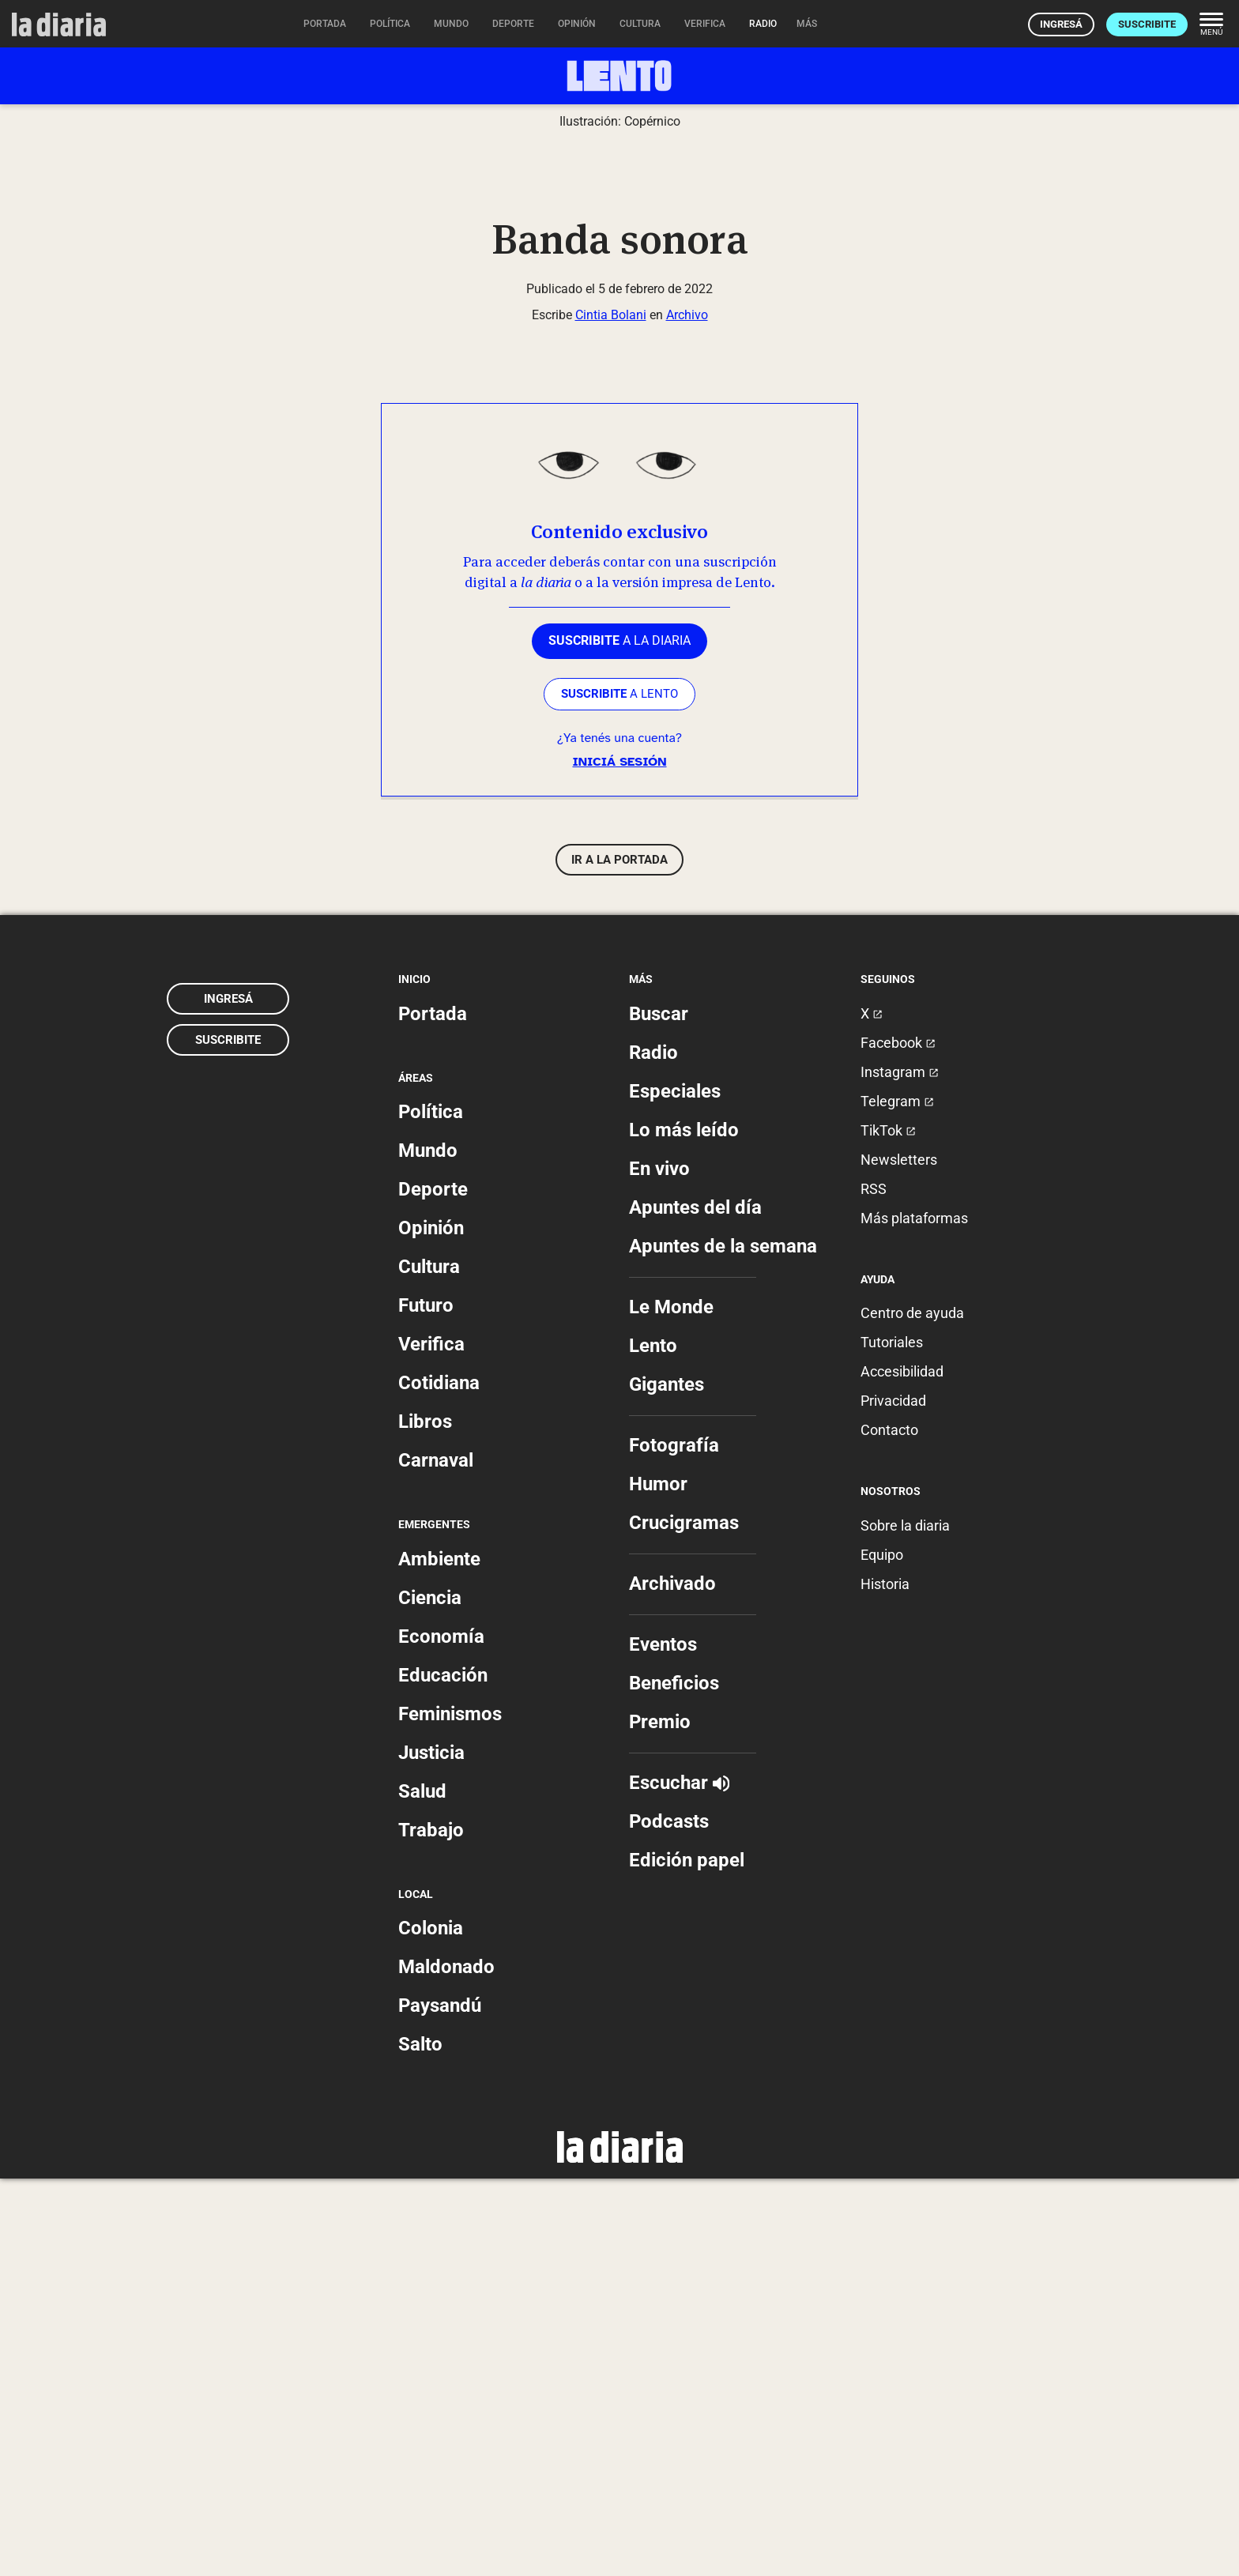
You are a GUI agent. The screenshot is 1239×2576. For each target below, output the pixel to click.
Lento (653, 1743)
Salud (422, 2189)
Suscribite (1147, 24)
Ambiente (439, 1956)
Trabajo (431, 2227)
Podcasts (669, 2219)
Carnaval (435, 1858)
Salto (420, 2442)
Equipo (882, 1952)
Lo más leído (684, 1527)
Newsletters (899, 1557)
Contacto (889, 1828)
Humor (658, 1881)
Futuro (426, 1704)
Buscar (658, 1411)
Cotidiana (439, 1781)
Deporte (433, 1587)
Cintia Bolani (610, 712)
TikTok (888, 1528)
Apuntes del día (695, 1605)
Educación (443, 2073)
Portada (432, 1411)
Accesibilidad (902, 1769)
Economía (441, 2034)
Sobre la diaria (905, 1923)
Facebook (898, 1440)
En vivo (659, 1566)
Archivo (687, 712)
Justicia (431, 2150)
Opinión (431, 1626)
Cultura (429, 1665)
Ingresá (1061, 24)
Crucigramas (684, 1920)
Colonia (430, 2325)
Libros (425, 1820)
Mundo (428, 1549)
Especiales (675, 1489)
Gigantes (666, 1782)
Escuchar (679, 2180)
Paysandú (439, 2403)
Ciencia (429, 1995)
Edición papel (686, 2257)
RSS (874, 1586)
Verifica (431, 1742)
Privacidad (893, 1799)
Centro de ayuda (912, 1711)
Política (430, 1510)
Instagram (900, 1469)
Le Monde (671, 1704)
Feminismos (450, 2111)
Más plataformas (914, 1615)
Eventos (663, 2042)
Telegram (897, 1498)
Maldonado (446, 2364)
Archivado (672, 1981)
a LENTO (619, 1091)
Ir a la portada (619, 1258)
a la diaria (619, 1038)
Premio (660, 2119)
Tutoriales (892, 1740)
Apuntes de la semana (723, 1644)
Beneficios (674, 2080)
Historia (885, 1981)
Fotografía (674, 1843)
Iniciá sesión (619, 1159)
